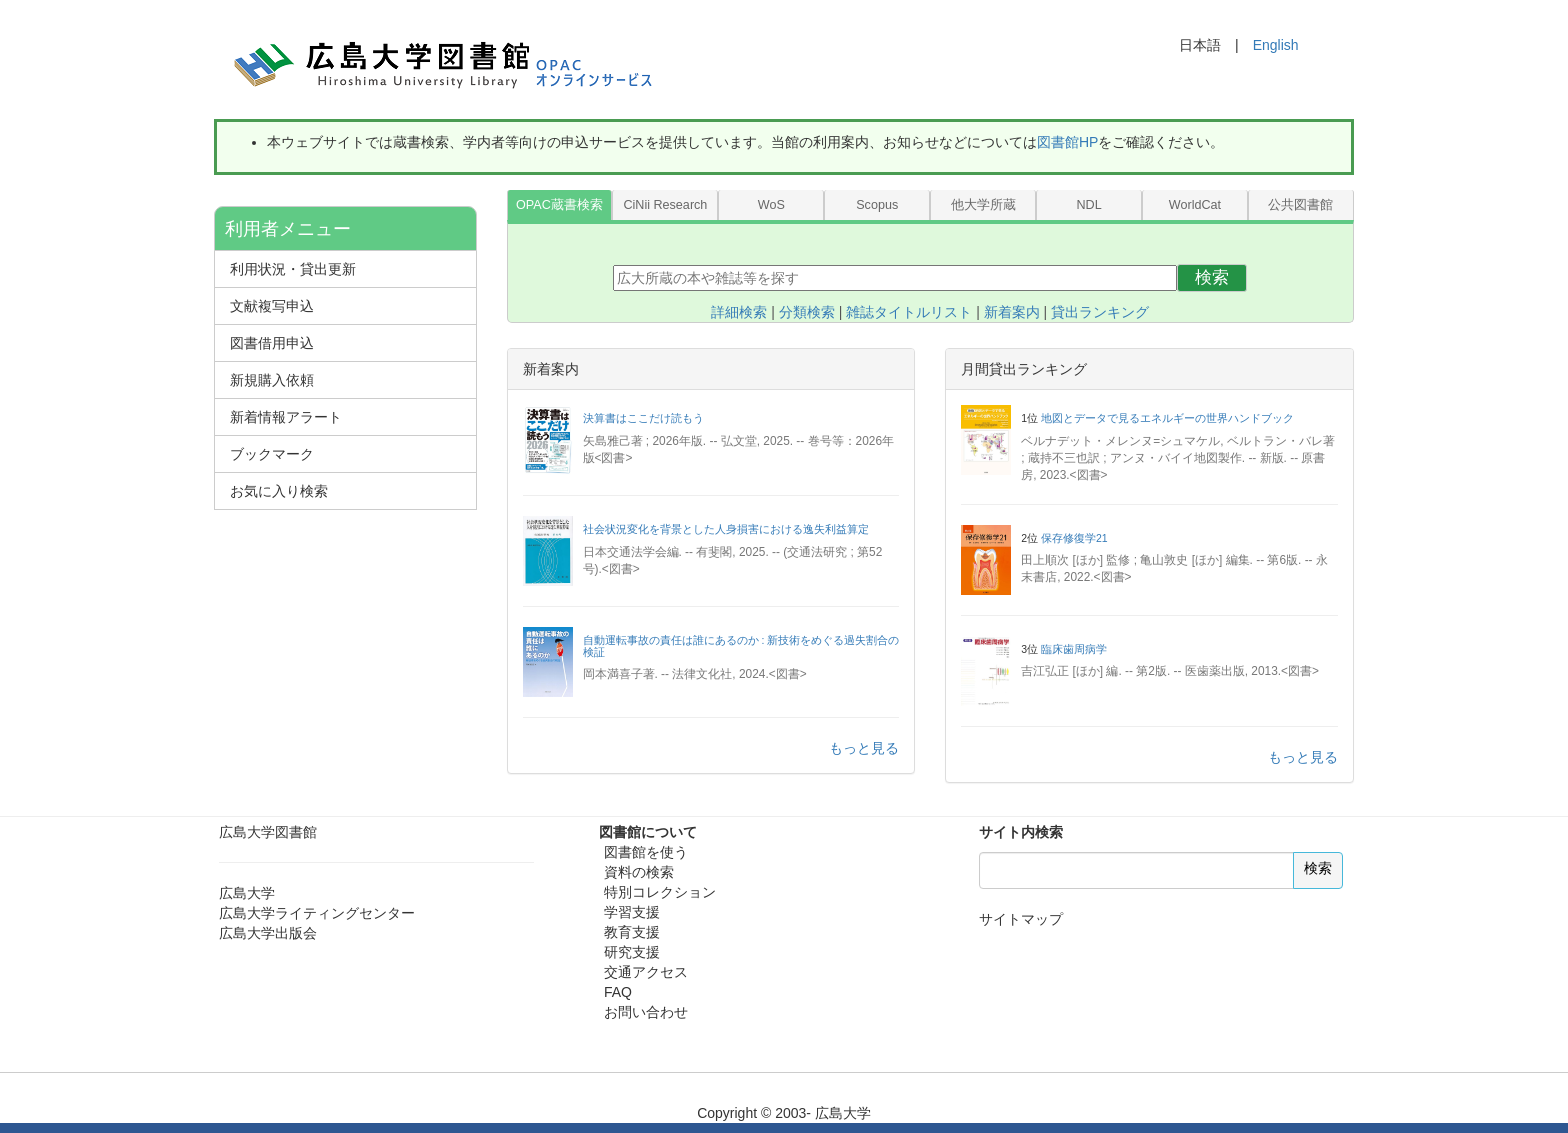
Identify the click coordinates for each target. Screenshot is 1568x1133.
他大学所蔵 (983, 205)
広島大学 (247, 893)
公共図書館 (1300, 205)
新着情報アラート (286, 417)
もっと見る (864, 748)
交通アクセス (646, 972)
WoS (771, 205)
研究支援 (632, 952)
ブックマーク (272, 454)
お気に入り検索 (279, 491)
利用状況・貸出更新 (293, 269)
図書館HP (1067, 142)
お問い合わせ (646, 1012)
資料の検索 (639, 872)
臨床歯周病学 (1074, 649)
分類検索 (807, 312)
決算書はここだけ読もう (643, 418)
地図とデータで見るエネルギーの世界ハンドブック (1167, 418)
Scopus (877, 205)
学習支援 (632, 912)
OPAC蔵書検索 (559, 205)
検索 (1212, 277)
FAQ (618, 992)
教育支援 (632, 932)
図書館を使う (646, 852)
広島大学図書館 (268, 832)
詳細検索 (739, 312)
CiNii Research (665, 205)
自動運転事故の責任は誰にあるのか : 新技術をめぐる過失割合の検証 (741, 646)
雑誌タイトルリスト (909, 312)
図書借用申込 (272, 343)
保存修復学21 (1074, 538)
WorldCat (1195, 205)
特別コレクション (660, 892)
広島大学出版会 (268, 933)
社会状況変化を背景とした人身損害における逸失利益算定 (726, 529)
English (1276, 45)
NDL (1088, 205)
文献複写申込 (272, 306)
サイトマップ (1021, 919)
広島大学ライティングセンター (317, 913)
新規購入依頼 (272, 380)
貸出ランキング (1100, 312)
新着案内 (1012, 312)
